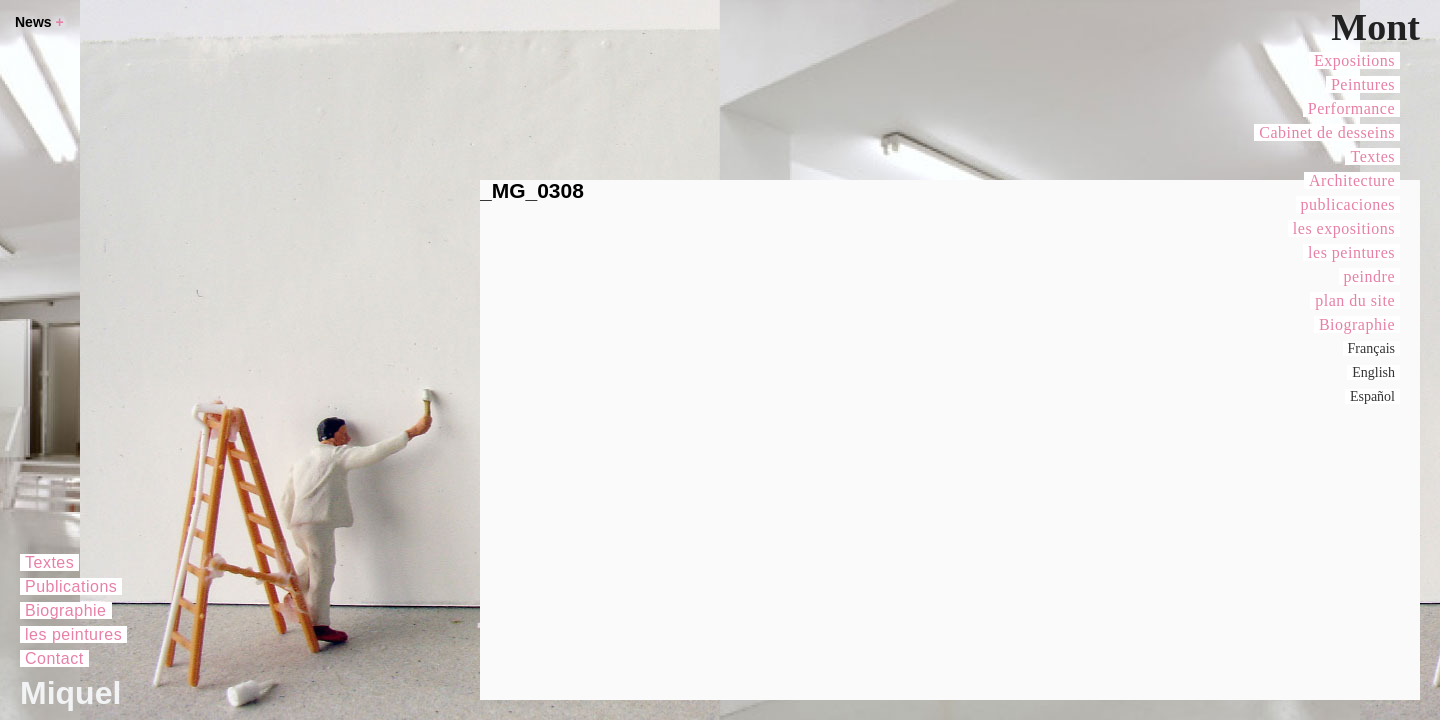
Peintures (1363, 84)
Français (1371, 348)
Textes (1372, 156)
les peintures (1351, 252)
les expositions (1344, 228)
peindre (1369, 276)
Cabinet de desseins (1327, 132)
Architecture (1352, 180)
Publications (71, 586)
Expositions (1354, 60)
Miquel (70, 693)
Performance (1351, 108)
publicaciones (1348, 204)
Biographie (1357, 324)
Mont (1375, 27)
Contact (54, 658)
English (1373, 372)
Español (1372, 396)
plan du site (1355, 300)
